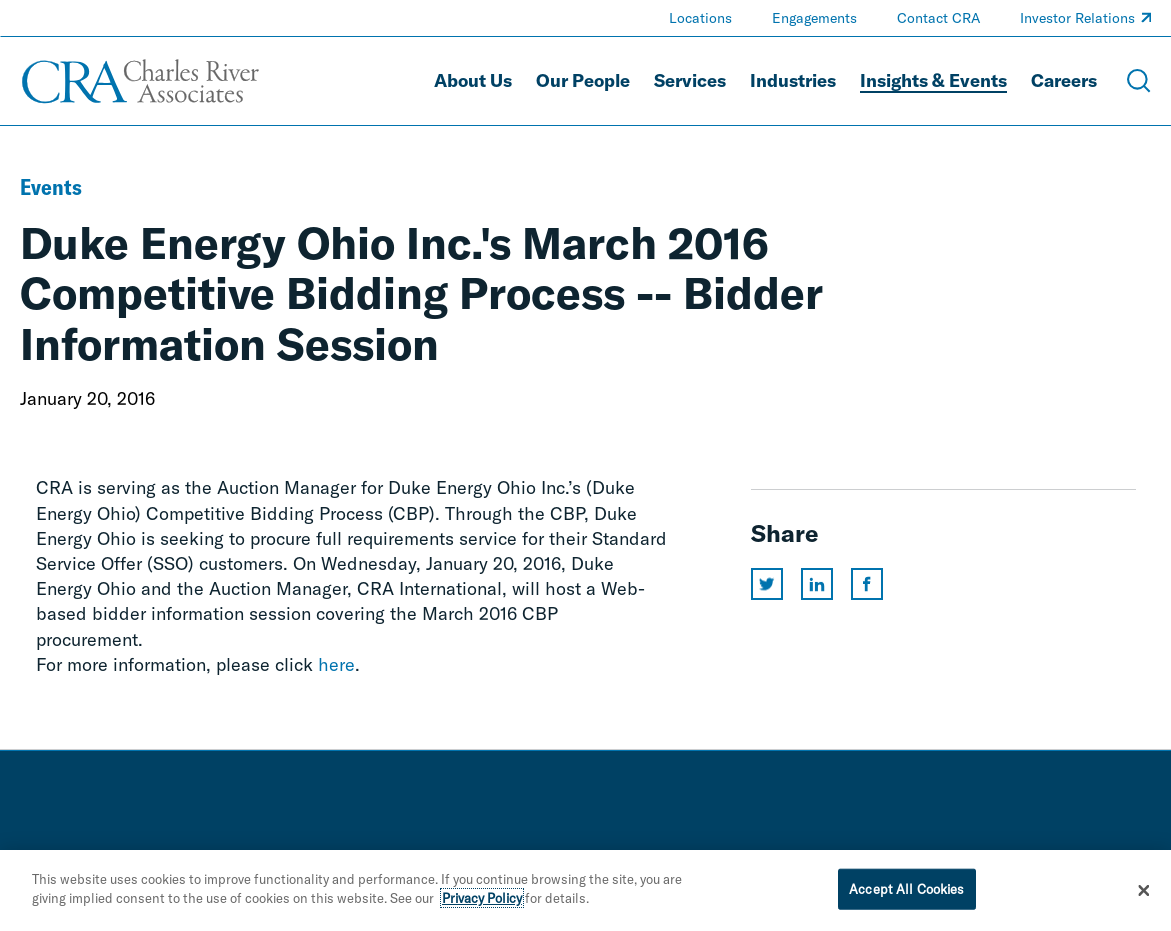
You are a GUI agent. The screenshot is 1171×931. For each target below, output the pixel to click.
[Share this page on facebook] (867, 584)
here (336, 664)
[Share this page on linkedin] (817, 584)
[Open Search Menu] (1139, 81)
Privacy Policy (482, 905)
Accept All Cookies (906, 895)
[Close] (1144, 897)
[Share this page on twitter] (767, 584)
